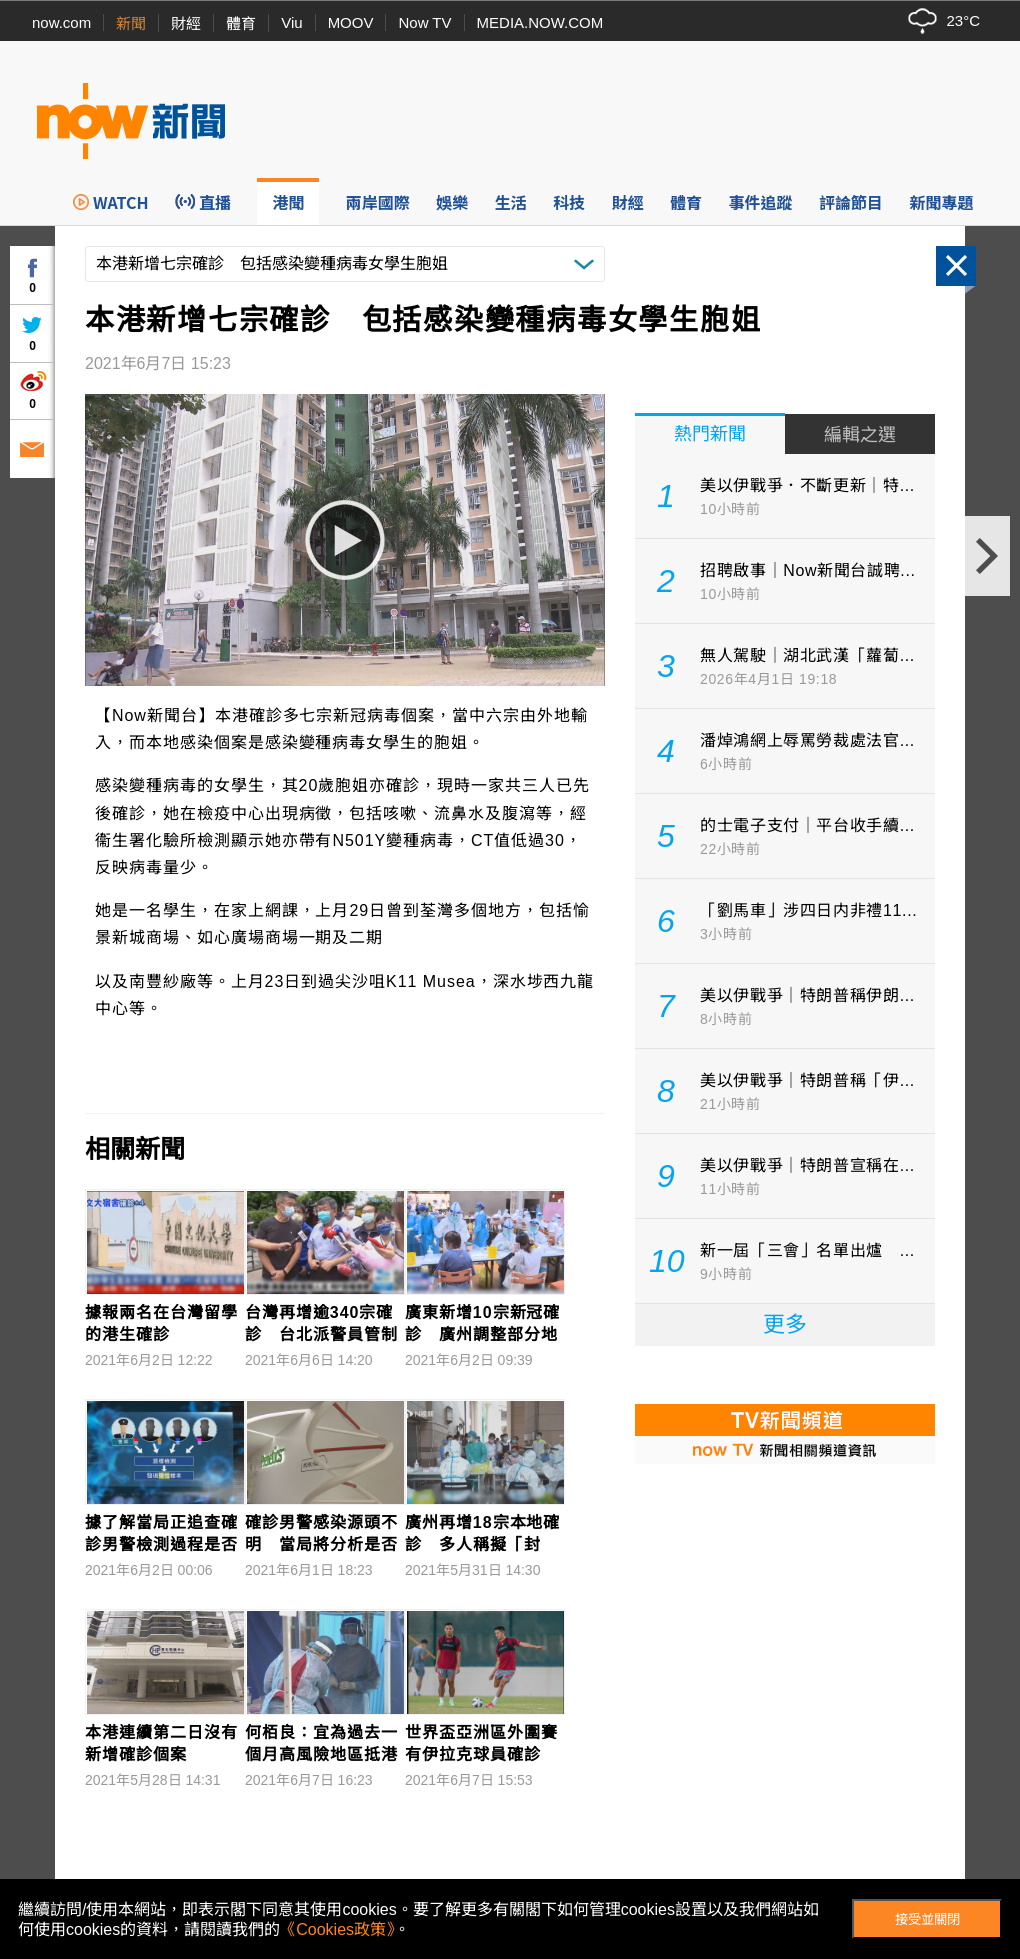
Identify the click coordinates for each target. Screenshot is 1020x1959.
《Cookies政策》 (337, 1929)
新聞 (131, 23)
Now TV (424, 22)
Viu (291, 22)
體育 (241, 23)
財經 (186, 23)
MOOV (351, 22)
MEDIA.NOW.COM (540, 22)
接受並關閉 (927, 1919)
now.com (61, 22)
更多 (785, 1324)
